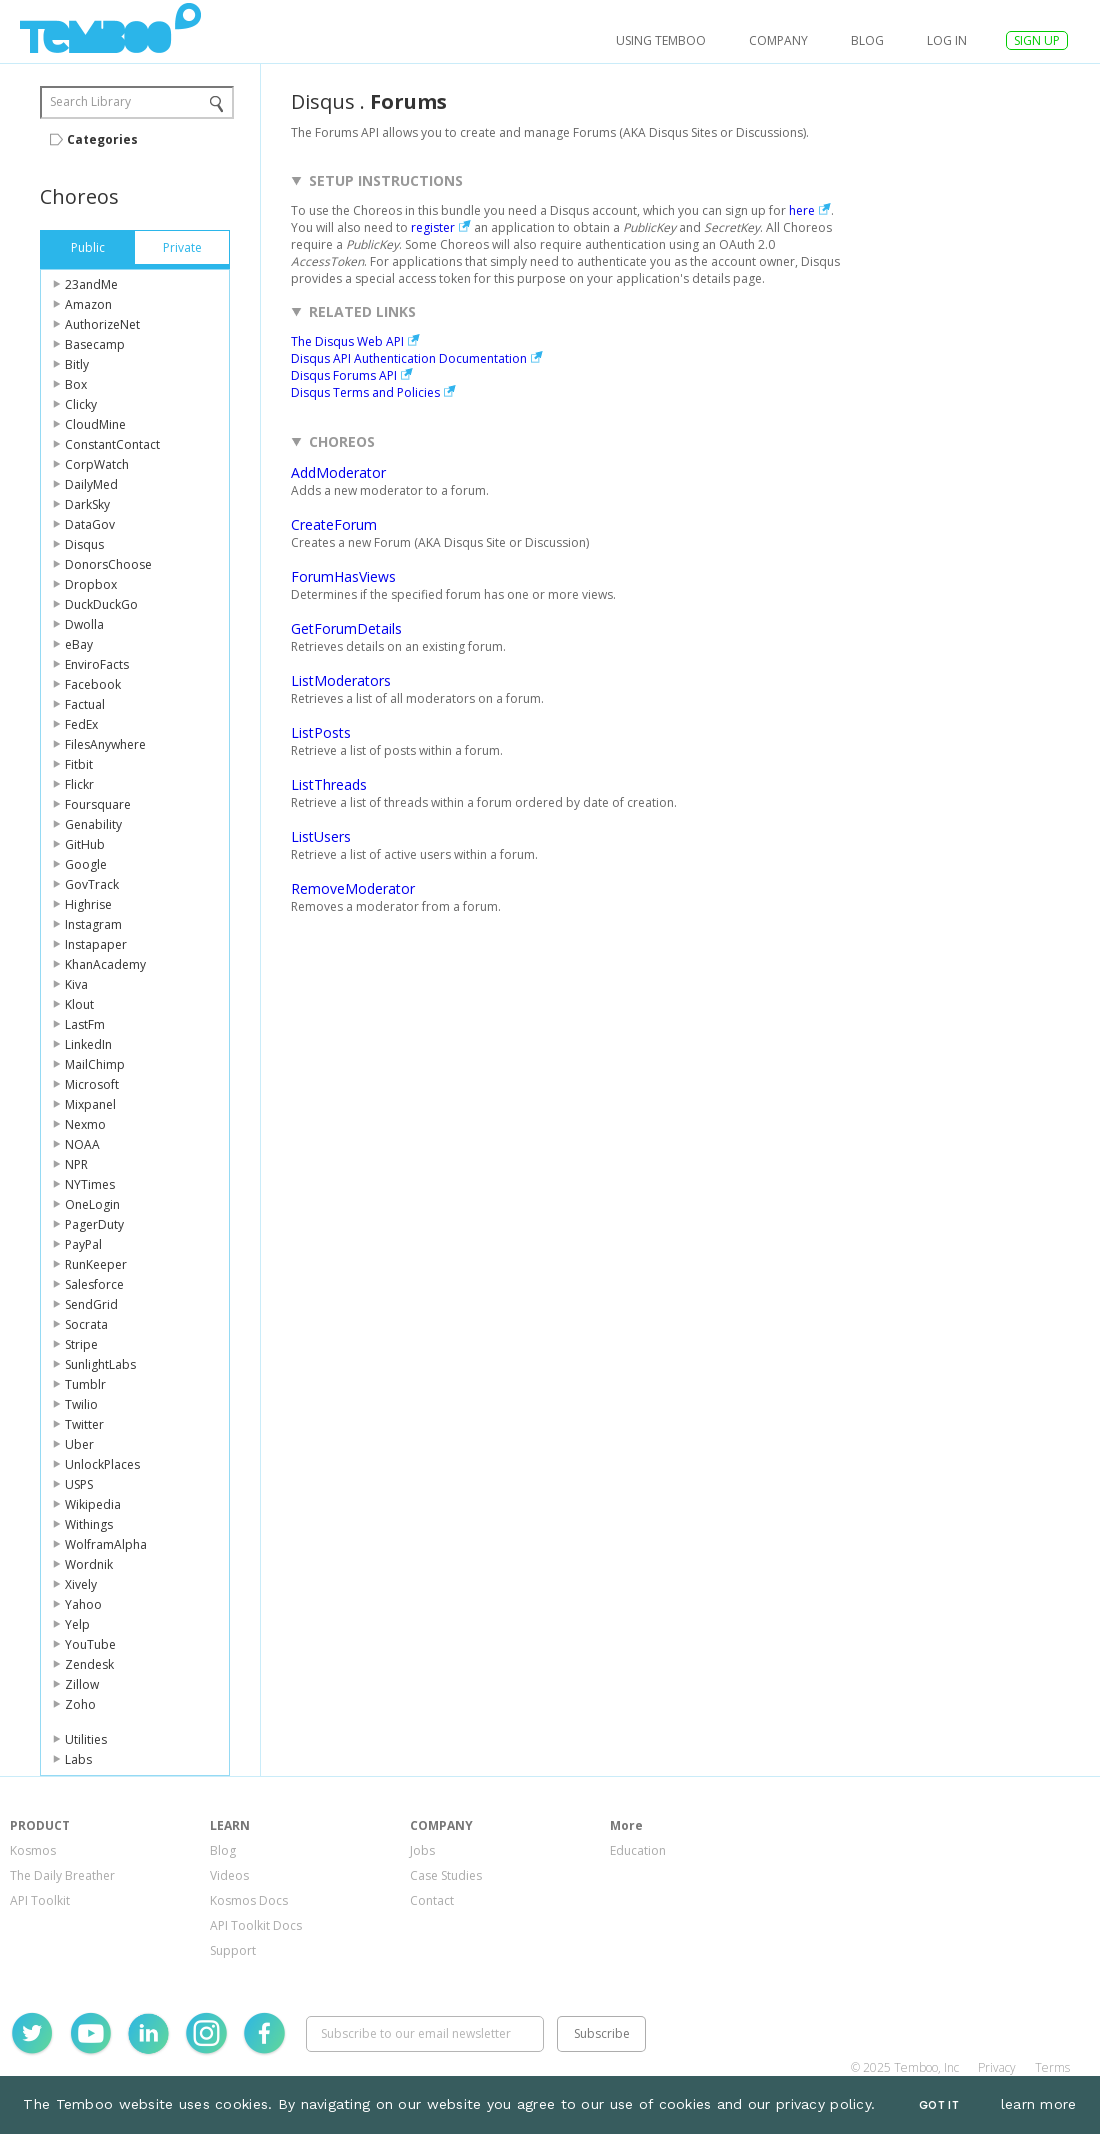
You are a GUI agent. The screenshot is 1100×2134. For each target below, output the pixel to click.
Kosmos (33, 1850)
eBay (79, 644)
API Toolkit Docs (256, 1925)
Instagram (93, 924)
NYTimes (90, 1184)
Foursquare (98, 804)
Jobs (422, 1850)
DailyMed (91, 484)
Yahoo (83, 1604)
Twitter (84, 1424)
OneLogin (92, 1204)
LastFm (85, 1024)
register (433, 227)
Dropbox (91, 584)
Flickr (79, 784)
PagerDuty (94, 1224)
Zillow (82, 1684)
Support (233, 1950)
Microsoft (92, 1084)
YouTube (90, 1644)
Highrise (88, 904)
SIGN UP (1037, 40)
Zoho (80, 1704)
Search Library (90, 101)
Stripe (81, 1344)
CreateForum (334, 524)
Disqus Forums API (344, 375)
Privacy (997, 2067)
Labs (78, 1759)
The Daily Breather (62, 1875)
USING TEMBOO (661, 40)
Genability (93, 824)
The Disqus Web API (347, 341)
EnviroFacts (97, 664)
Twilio (81, 1404)
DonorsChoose (108, 564)
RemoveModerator (353, 888)
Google (86, 864)
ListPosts (321, 732)
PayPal (83, 1244)
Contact (432, 1900)
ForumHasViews (343, 576)
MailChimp (95, 1064)
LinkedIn (88, 1044)
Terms (1052, 2067)
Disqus (84, 544)
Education (638, 1850)
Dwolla (84, 624)
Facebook (93, 684)
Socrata (86, 1324)
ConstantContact (112, 444)
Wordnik (89, 1564)
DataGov (90, 524)
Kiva (76, 984)
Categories (102, 139)
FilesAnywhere (105, 744)
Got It (939, 2105)
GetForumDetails (346, 628)
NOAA (82, 1144)
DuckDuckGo (101, 604)
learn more (1039, 2104)
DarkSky (87, 504)
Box (76, 384)
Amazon (88, 304)
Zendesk (89, 1664)
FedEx (81, 724)
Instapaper (96, 944)
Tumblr (85, 1384)
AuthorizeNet (102, 324)
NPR (76, 1164)
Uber (79, 1444)
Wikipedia (93, 1504)
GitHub (85, 844)
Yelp (77, 1624)
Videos (229, 1875)
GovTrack (92, 884)
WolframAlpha (106, 1544)
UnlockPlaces (102, 1464)
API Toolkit (40, 1900)
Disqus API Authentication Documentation (409, 358)
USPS (79, 1484)
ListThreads (329, 784)
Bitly (77, 364)
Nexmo (85, 1124)
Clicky (81, 404)
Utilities (86, 1739)
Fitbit (79, 764)
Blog (867, 40)
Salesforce (94, 1284)
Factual (85, 704)
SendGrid (91, 1304)
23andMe (91, 284)
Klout (79, 1004)
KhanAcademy (105, 964)
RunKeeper (96, 1264)
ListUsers (321, 836)
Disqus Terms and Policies (365, 392)
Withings (89, 1524)
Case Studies (446, 1875)
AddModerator (338, 472)
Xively (81, 1584)
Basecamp (95, 344)
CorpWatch (97, 464)
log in (947, 40)
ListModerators (341, 680)
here (802, 210)
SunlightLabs (100, 1364)
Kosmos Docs (249, 1900)
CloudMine (95, 424)
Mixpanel (90, 1104)
